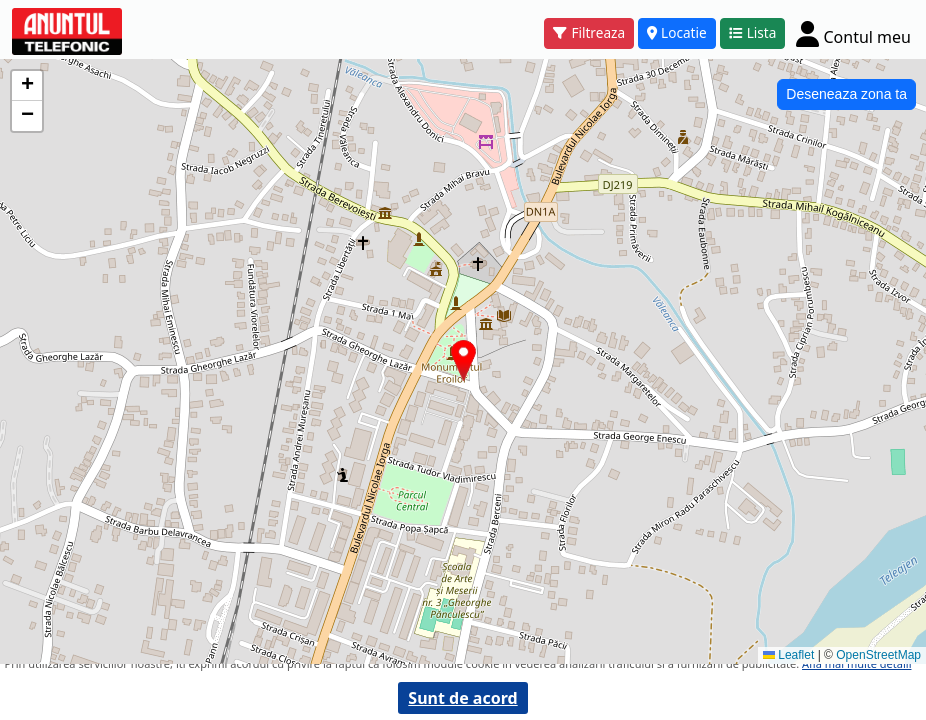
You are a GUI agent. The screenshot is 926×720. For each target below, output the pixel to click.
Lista (753, 32)
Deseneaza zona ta (846, 94)
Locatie (677, 32)
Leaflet (788, 655)
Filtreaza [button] (589, 32)
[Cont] (853, 33)
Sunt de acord (462, 698)
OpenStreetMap (878, 655)
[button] (463, 360)
